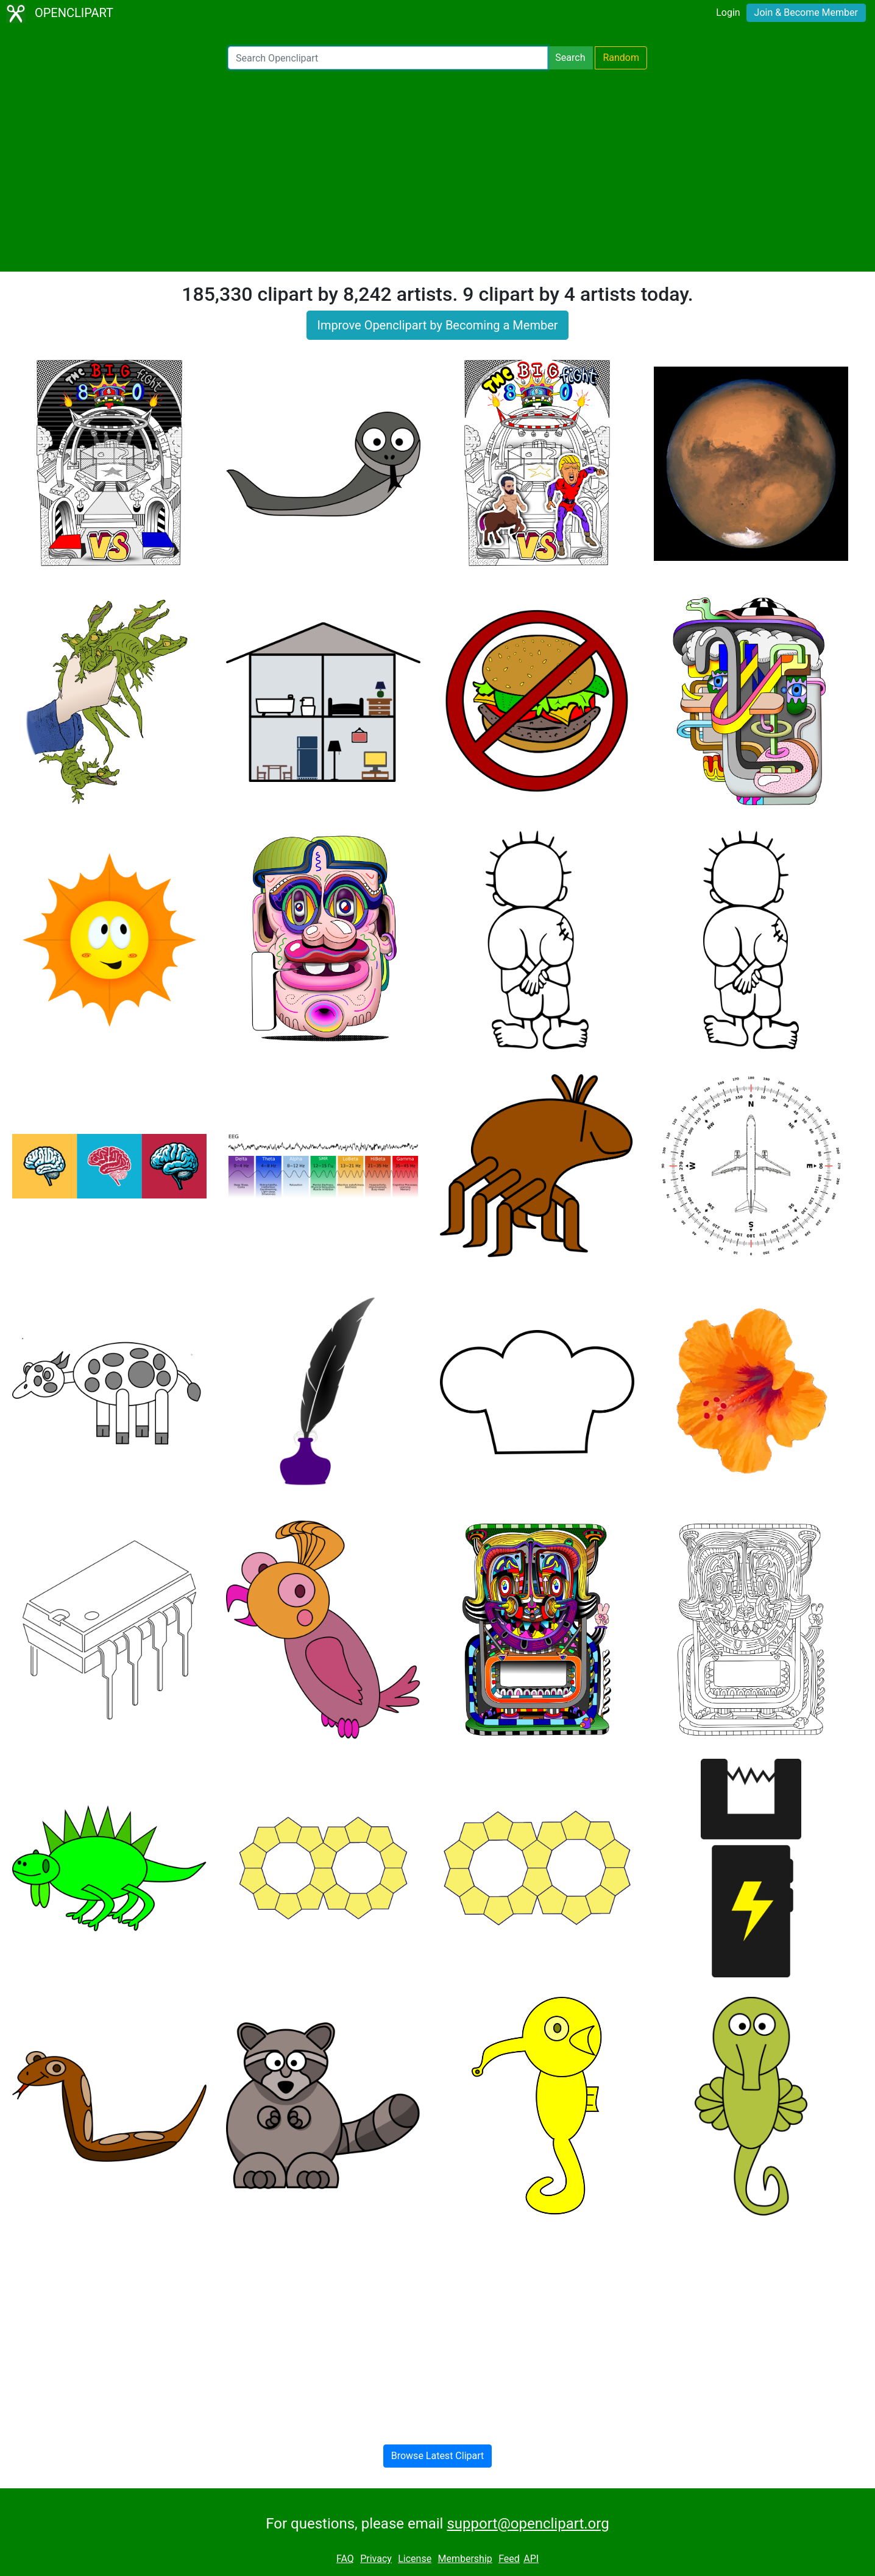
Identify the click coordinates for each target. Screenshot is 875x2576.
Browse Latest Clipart (437, 2456)
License (414, 2558)
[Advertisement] (437, 170)
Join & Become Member (806, 12)
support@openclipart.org (528, 2523)
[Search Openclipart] (388, 57)
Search (570, 57)
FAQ (345, 2558)
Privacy (376, 2558)
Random (621, 57)
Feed (509, 2558)
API (531, 2558)
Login (728, 12)
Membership (465, 2558)
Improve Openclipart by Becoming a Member (437, 325)
